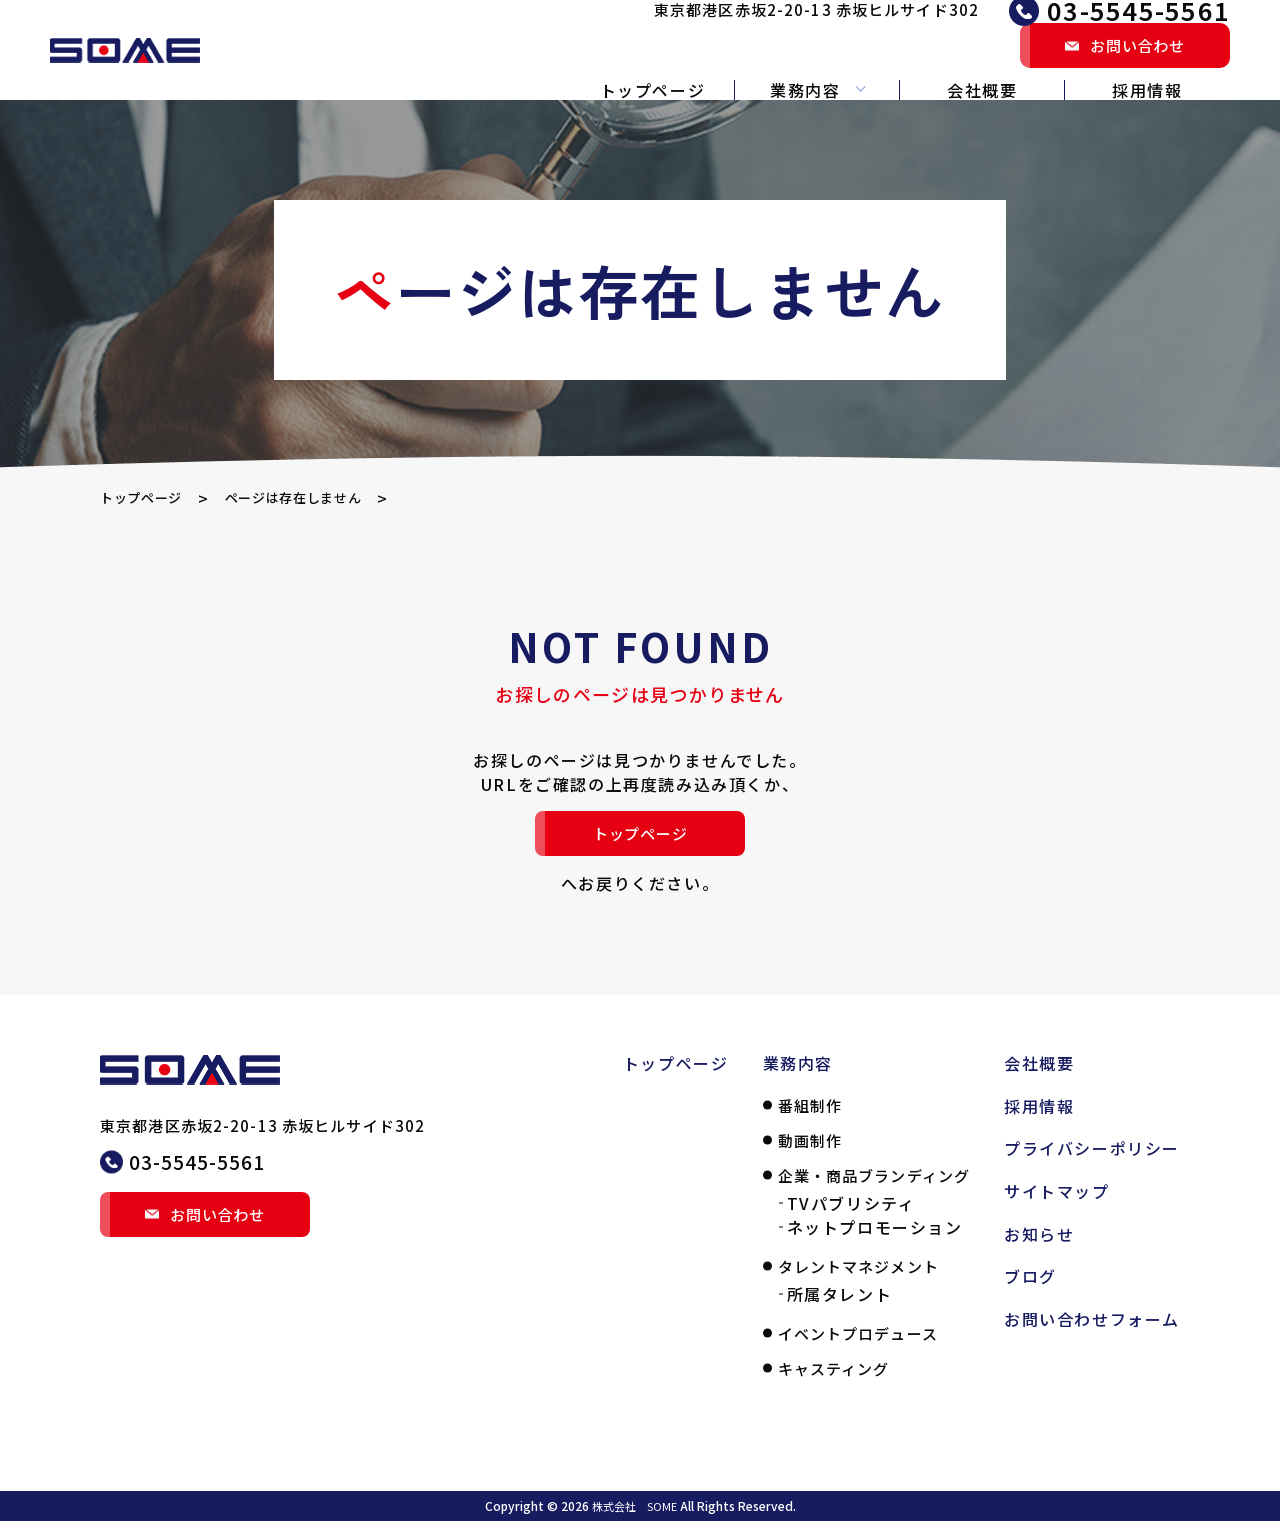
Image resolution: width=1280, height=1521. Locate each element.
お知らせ (1039, 1234)
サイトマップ (1057, 1191)
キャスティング (834, 1368)
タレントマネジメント (858, 1266)
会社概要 (982, 90)
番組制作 (810, 1105)
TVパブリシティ (851, 1203)
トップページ (653, 90)
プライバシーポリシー (1092, 1148)
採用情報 (1147, 90)
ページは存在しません (328, 498)
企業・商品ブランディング (874, 1175)
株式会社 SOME (634, 1505)
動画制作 (810, 1140)
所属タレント (840, 1294)
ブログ (1030, 1276)
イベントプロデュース (858, 1333)
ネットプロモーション (875, 1227)
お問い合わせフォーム (1092, 1319)
